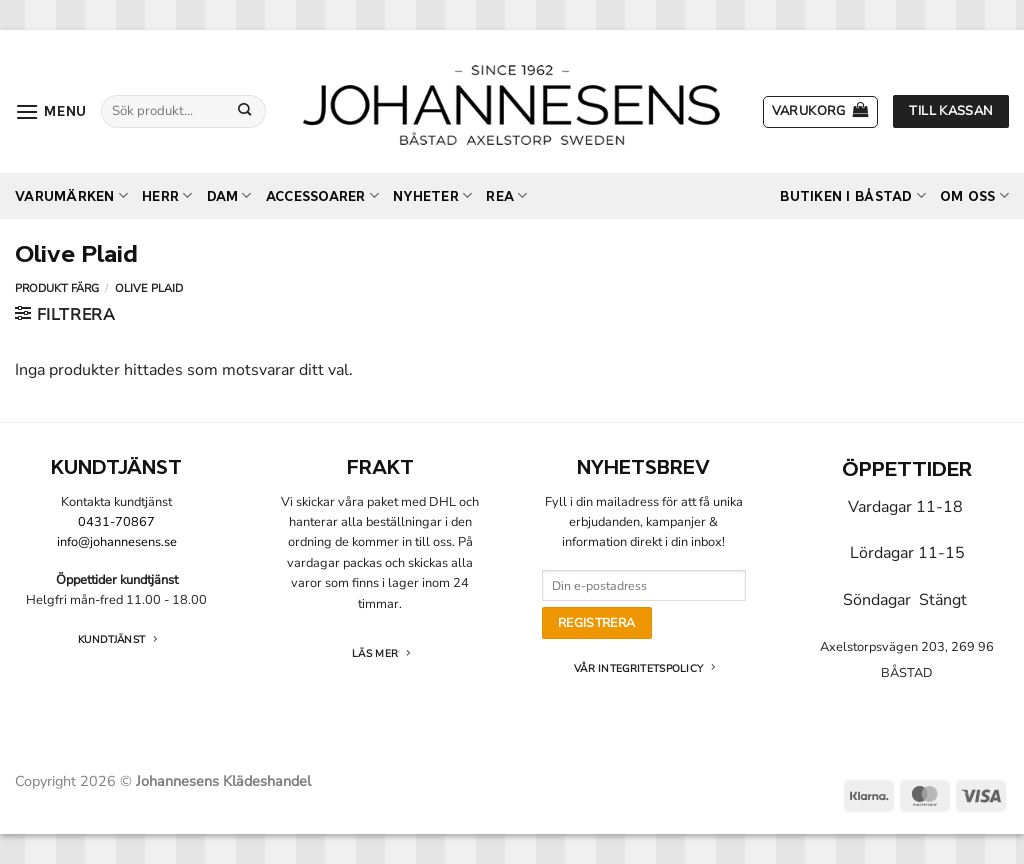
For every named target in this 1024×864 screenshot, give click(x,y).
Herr (167, 195)
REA (506, 195)
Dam (229, 195)
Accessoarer (322, 195)
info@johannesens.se (117, 542)
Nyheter (432, 195)
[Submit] (244, 111)
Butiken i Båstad (853, 195)
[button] (51, 111)
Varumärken (71, 195)
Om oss (974, 195)
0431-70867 (116, 522)
